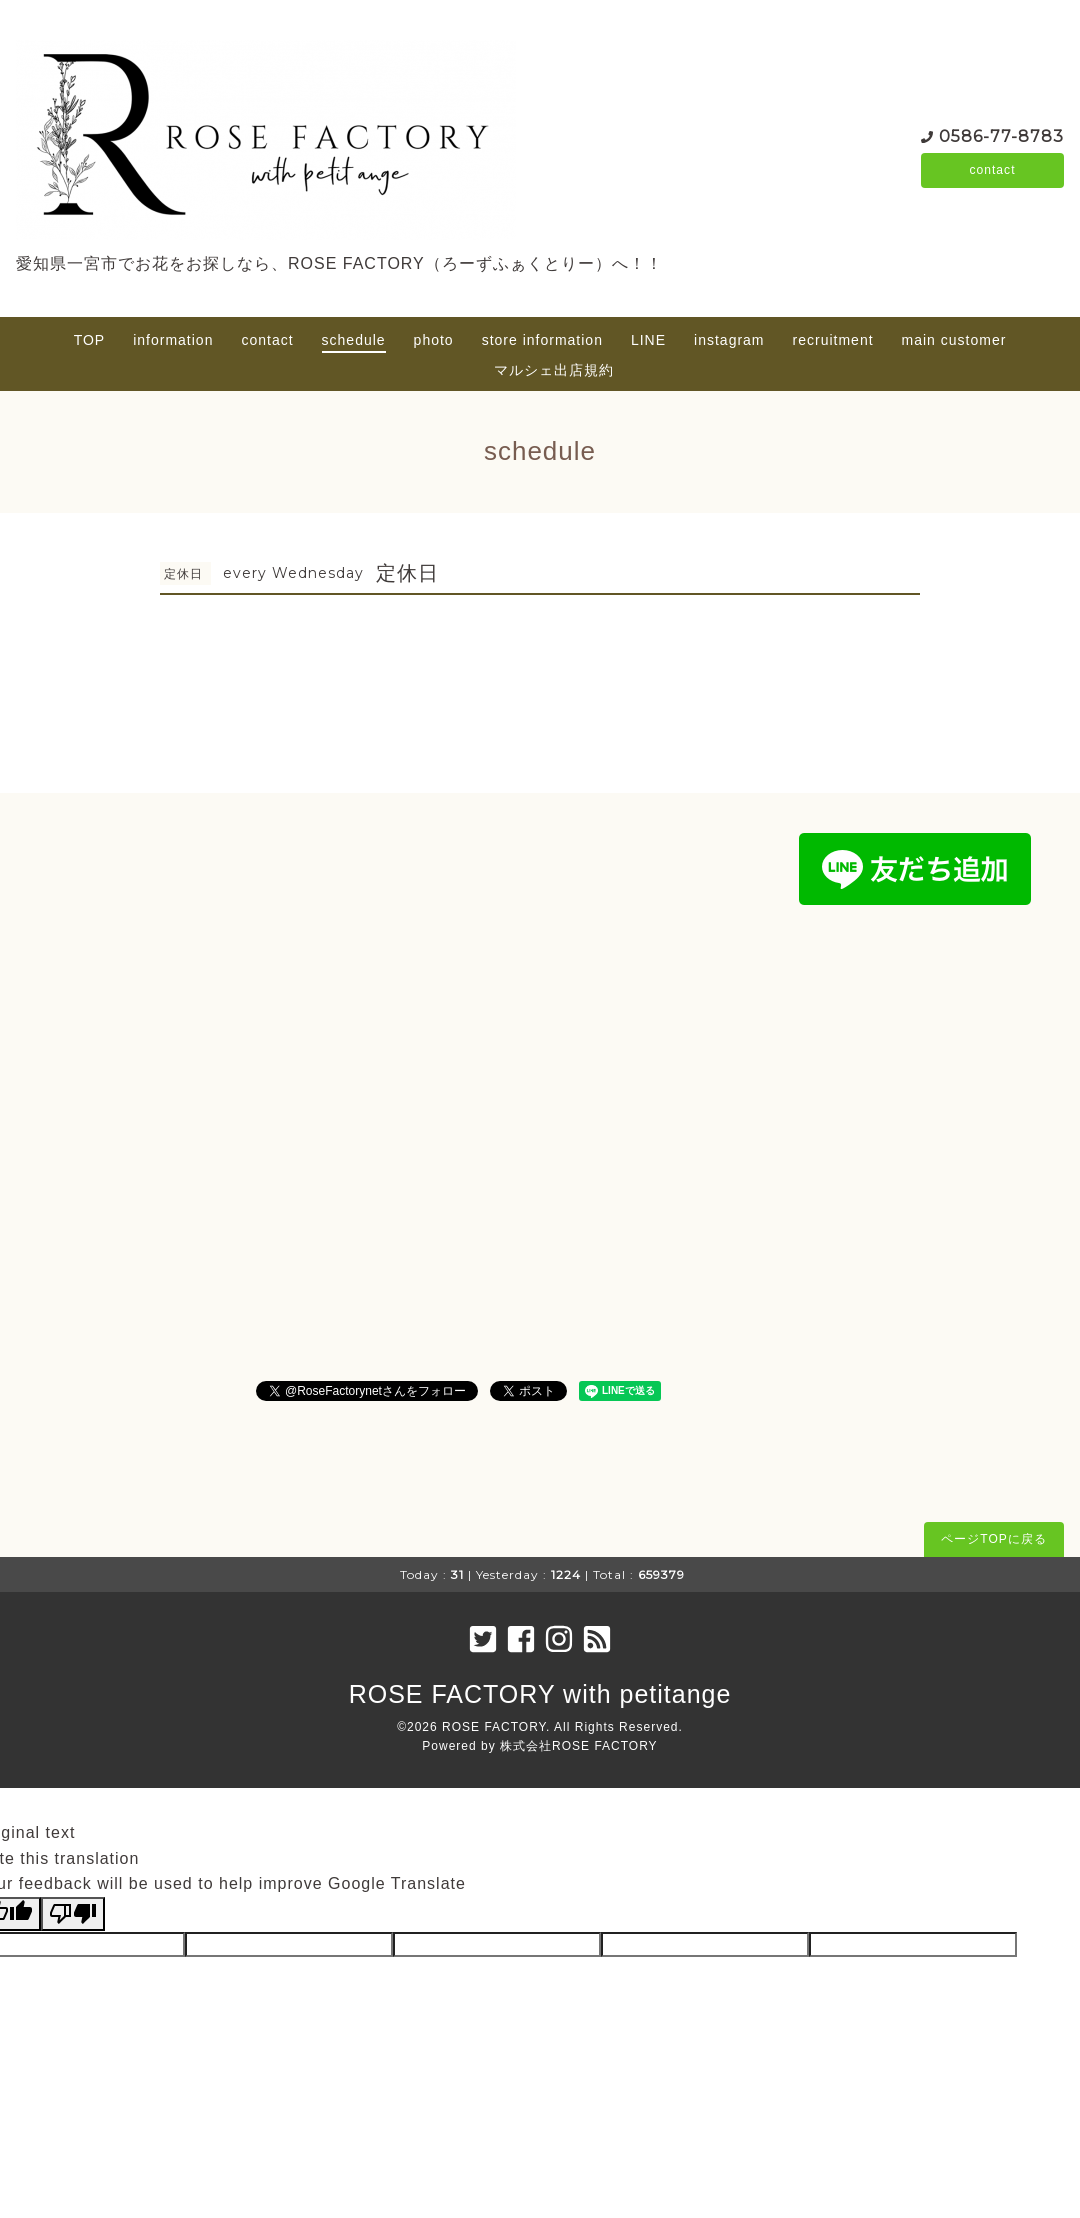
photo (434, 340)
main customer (954, 340)
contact (992, 170)
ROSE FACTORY (494, 1727)
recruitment (833, 340)
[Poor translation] (73, 1914)
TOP (90, 340)
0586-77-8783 (1001, 134)
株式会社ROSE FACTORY (579, 1746)
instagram (729, 340)
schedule (354, 340)
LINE (648, 340)
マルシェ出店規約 (554, 370)
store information (542, 340)
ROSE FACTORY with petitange (540, 1694)
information (173, 340)
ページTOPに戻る (993, 1539)
